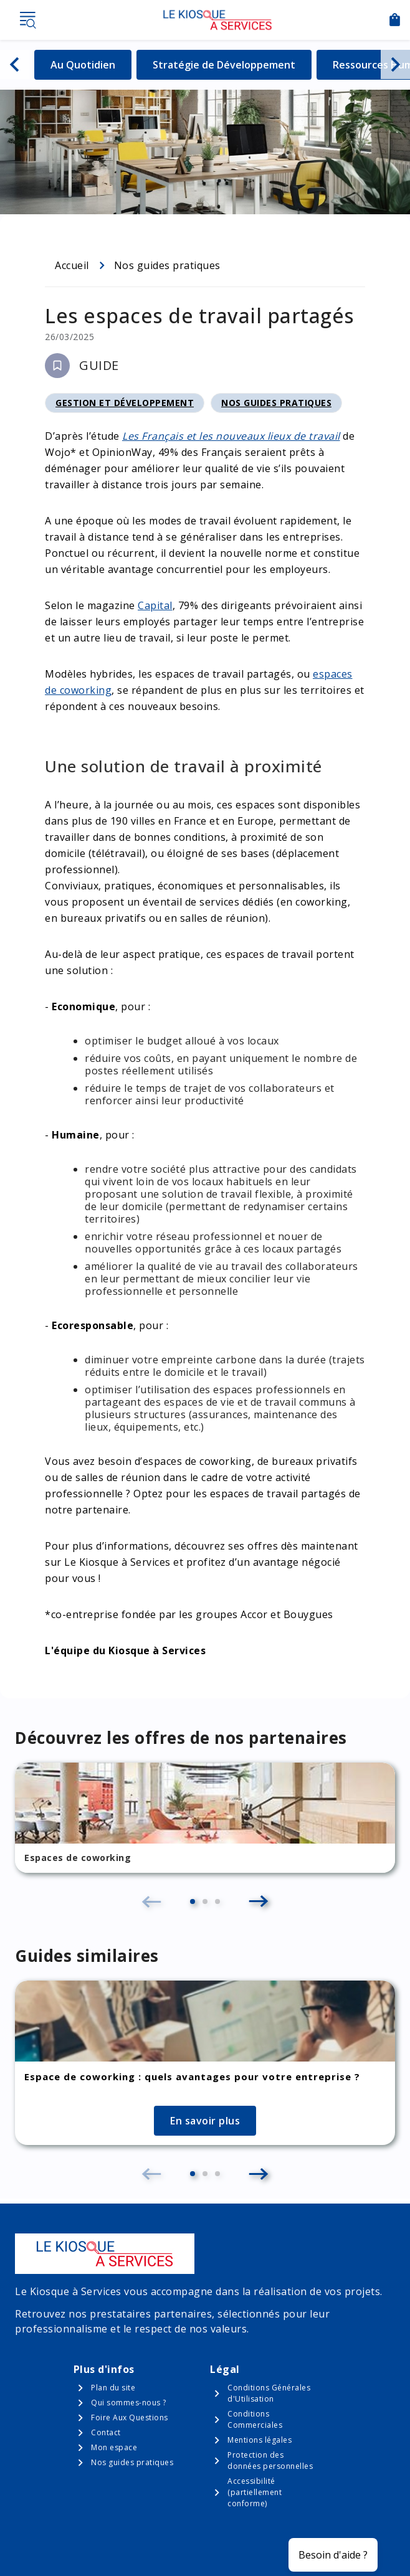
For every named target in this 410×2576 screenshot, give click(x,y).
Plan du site (113, 2387)
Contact (106, 2432)
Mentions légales (259, 2440)
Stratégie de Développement (224, 64)
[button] (192, 1901)
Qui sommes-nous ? (128, 2402)
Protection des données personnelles (270, 2460)
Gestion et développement (124, 405)
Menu (27, 20)
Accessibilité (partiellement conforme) (254, 2492)
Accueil (72, 265)
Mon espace (114, 2447)
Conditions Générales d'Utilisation (268, 2393)
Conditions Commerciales (254, 2419)
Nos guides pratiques (167, 265)
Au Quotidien (90, 64)
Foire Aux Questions (129, 2417)
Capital (155, 605)
